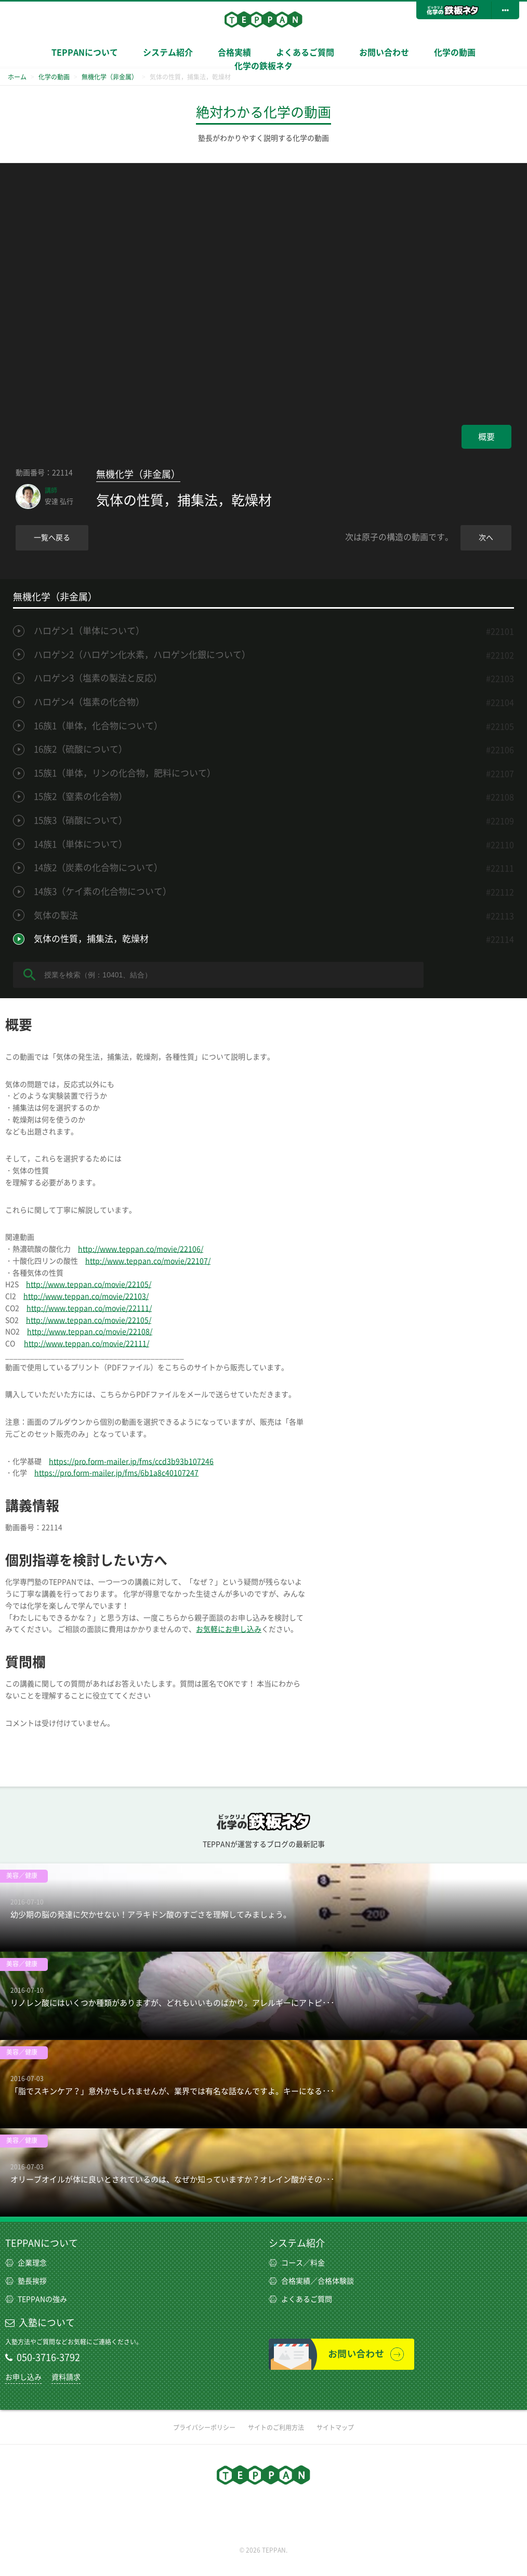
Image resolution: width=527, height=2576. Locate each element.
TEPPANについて (84, 52)
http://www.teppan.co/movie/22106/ (140, 1249)
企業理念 (26, 2262)
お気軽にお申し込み (228, 1629)
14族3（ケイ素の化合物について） (103, 891)
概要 (486, 437)
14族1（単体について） (80, 844)
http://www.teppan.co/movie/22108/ (89, 1331)
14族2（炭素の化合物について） (98, 867)
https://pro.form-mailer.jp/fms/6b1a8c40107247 (116, 1473)
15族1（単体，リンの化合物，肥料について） (125, 773)
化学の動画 (455, 52)
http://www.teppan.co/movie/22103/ (86, 1296)
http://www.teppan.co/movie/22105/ (88, 1284)
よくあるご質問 (305, 52)
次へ (486, 537)
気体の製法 (56, 915)
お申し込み (23, 2377)
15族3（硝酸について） (80, 820)
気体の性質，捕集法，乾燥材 (91, 938)
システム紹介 (168, 52)
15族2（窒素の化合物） (80, 796)
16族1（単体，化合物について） (98, 725)
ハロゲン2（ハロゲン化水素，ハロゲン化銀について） (142, 654)
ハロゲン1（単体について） (89, 630)
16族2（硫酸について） (80, 749)
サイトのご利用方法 (276, 2427)
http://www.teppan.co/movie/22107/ (147, 1261)
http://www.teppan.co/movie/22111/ (89, 1308)
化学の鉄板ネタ (263, 66)
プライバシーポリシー (204, 2427)
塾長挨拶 (26, 2281)
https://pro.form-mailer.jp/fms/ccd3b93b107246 (131, 1461)
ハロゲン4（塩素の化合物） (89, 701)
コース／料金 (297, 2262)
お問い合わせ (384, 52)
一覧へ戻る (52, 537)
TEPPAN (263, 19)
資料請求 (66, 2377)
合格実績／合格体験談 (311, 2281)
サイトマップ (335, 2427)
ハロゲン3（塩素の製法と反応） (98, 678)
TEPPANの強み (36, 2299)
